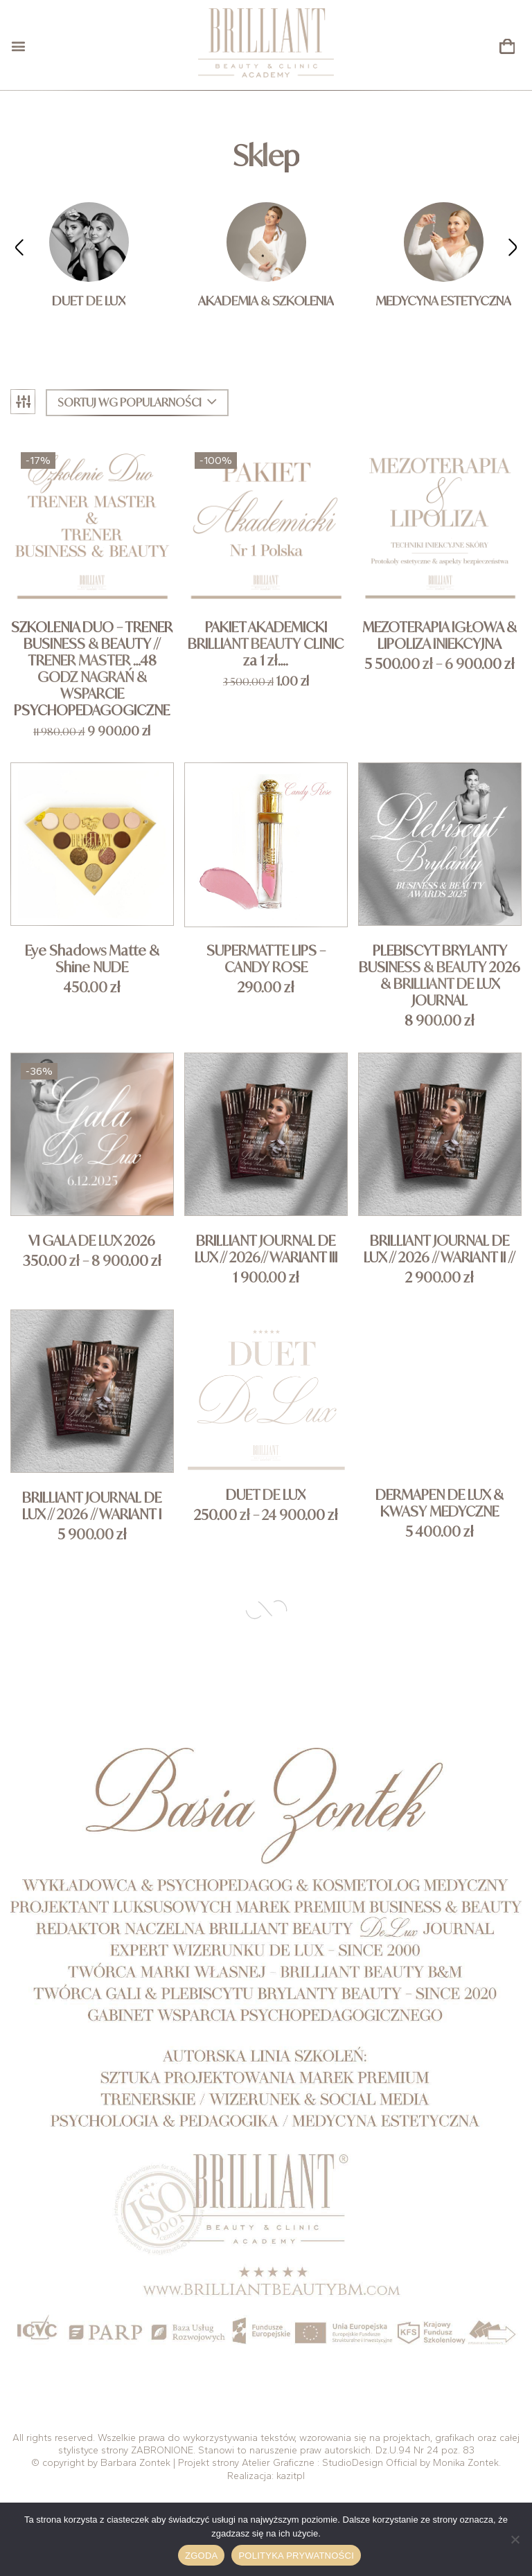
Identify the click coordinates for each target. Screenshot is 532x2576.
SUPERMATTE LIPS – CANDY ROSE (266, 959)
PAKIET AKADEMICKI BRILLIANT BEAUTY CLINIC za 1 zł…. (266, 644)
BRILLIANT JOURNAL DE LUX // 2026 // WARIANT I (91, 1506)
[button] (507, 46)
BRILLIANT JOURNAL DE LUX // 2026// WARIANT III (266, 1249)
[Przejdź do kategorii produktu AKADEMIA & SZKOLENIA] (266, 242)
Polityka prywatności (296, 2555)
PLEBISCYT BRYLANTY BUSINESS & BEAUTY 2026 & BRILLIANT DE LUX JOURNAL (439, 975)
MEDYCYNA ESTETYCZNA (443, 301)
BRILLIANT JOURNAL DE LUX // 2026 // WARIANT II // (439, 1249)
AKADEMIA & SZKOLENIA (266, 301)
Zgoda (201, 2555)
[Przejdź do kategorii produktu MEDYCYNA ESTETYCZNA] (444, 242)
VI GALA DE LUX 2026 (91, 1241)
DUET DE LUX (88, 301)
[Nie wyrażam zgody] (515, 2539)
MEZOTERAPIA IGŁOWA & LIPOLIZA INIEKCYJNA (439, 635)
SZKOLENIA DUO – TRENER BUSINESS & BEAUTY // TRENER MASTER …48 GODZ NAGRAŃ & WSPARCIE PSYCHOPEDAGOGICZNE (91, 669)
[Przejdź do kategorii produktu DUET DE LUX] (89, 242)
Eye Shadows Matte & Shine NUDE (92, 959)
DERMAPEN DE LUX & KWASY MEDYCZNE (439, 1503)
